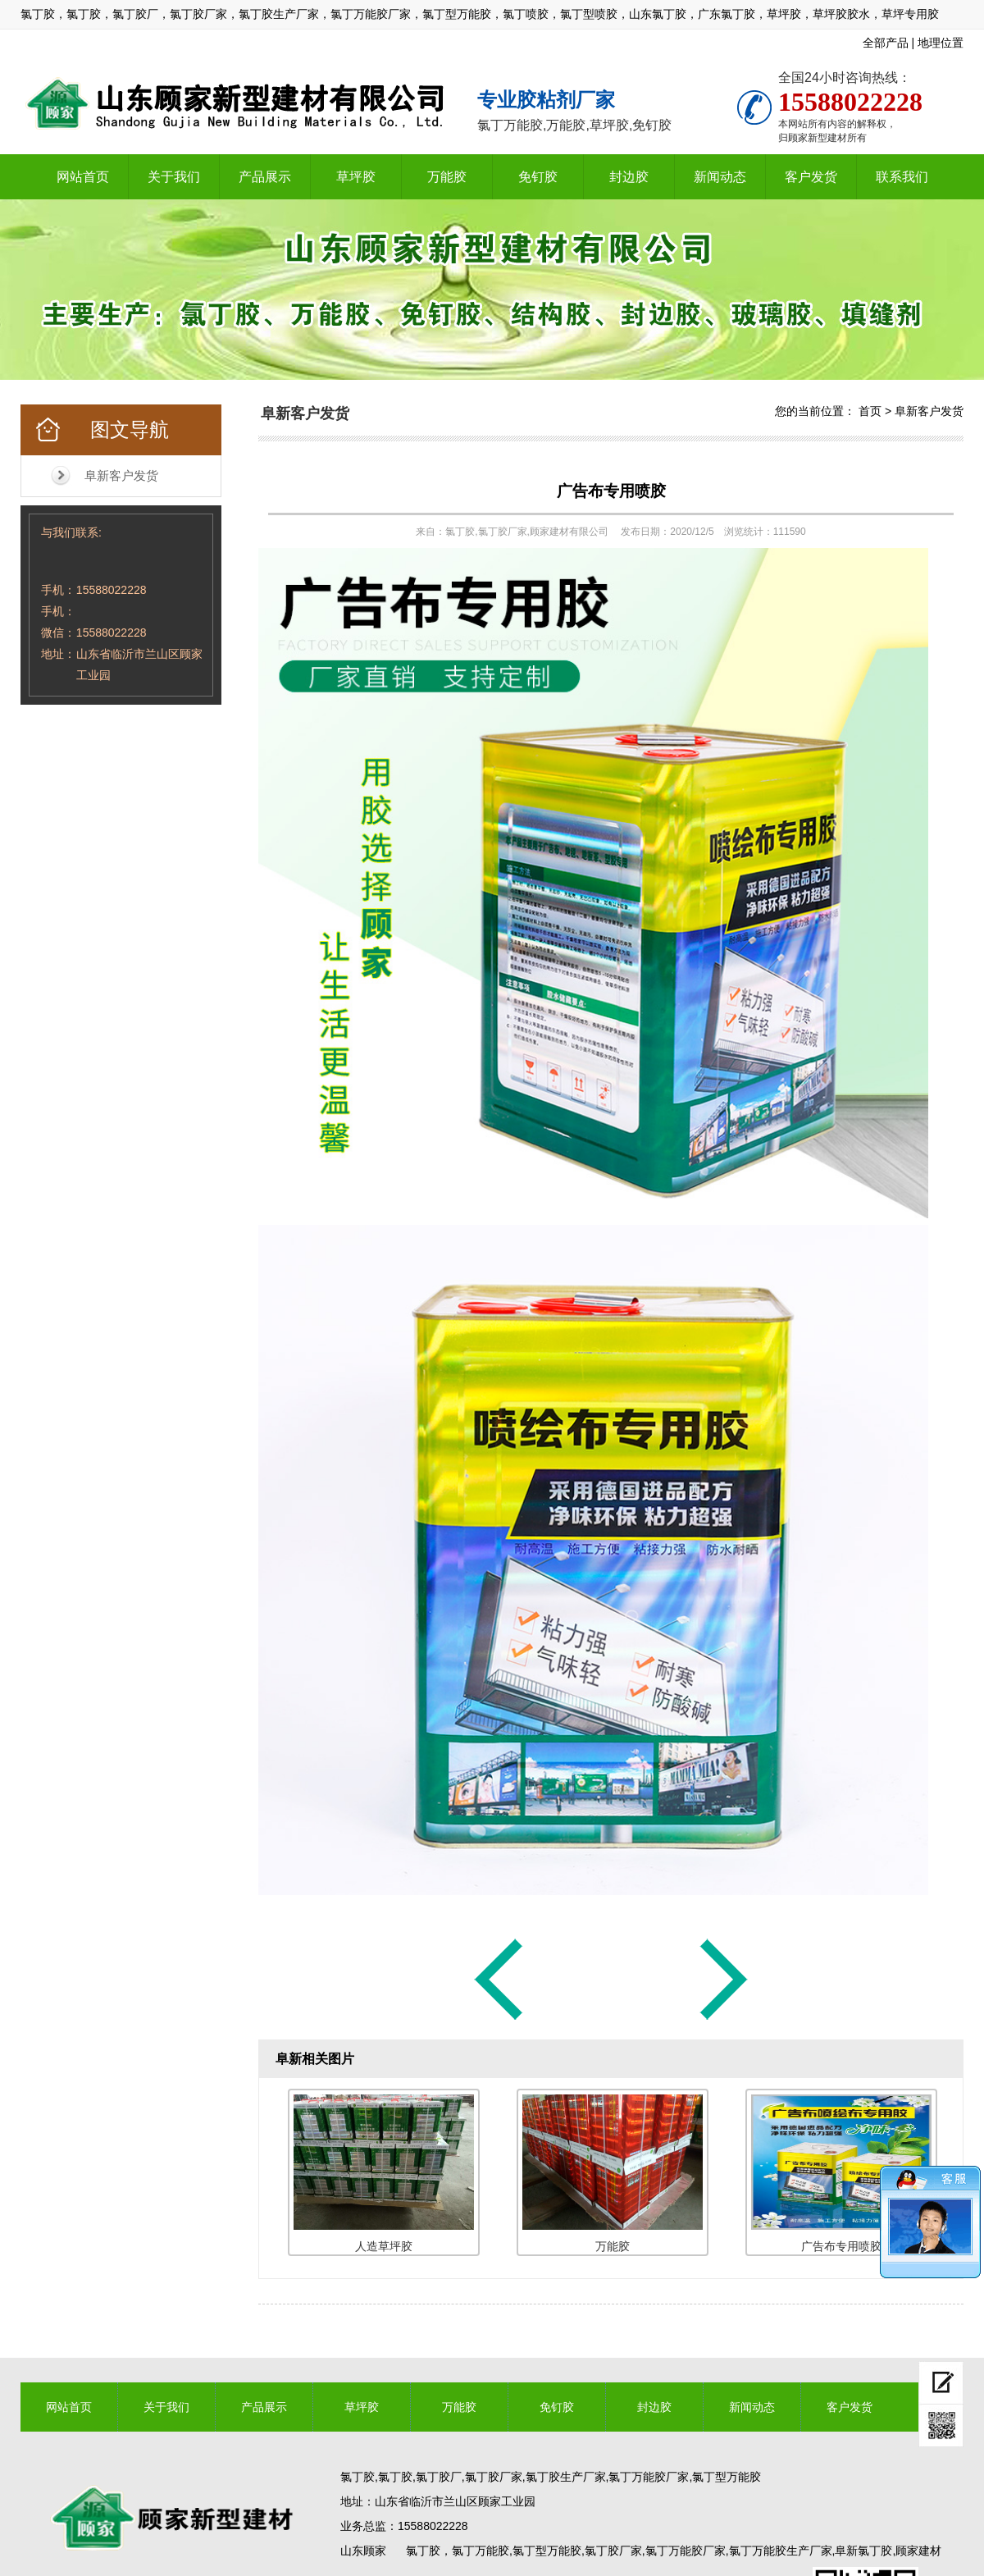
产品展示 (265, 177)
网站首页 (83, 177)
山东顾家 (363, 2550)
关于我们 (174, 177)
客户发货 (811, 177)
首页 (870, 411)
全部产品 (886, 42)
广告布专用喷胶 (611, 491)
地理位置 (940, 42)
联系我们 (902, 177)
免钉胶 (538, 177)
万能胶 (447, 177)
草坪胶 (356, 177)
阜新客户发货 (121, 475)
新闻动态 (720, 177)
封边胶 (629, 177)
